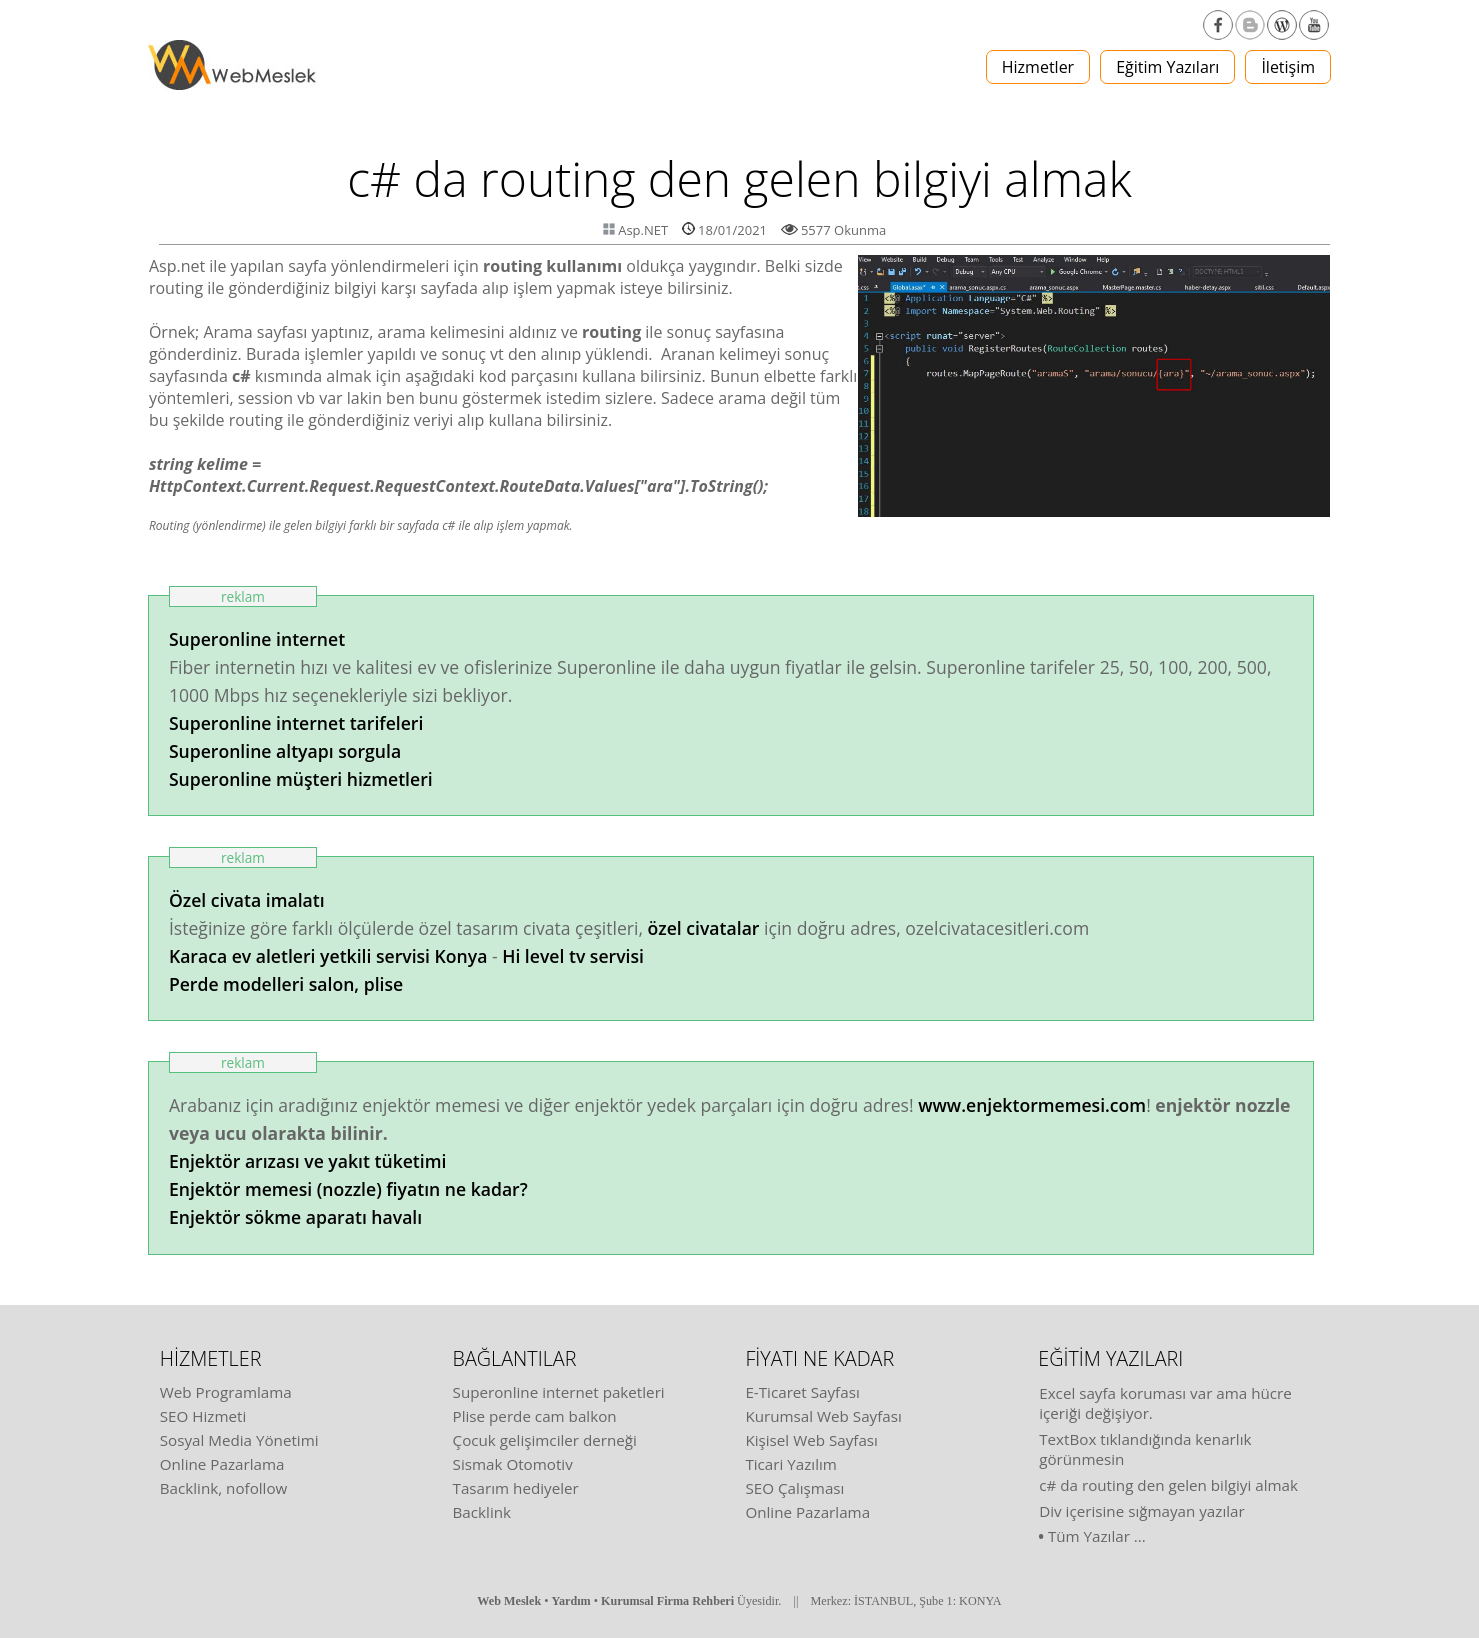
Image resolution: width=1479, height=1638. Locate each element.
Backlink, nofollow (224, 1488)
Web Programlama (226, 1392)
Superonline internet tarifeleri (296, 723)
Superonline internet (257, 639)
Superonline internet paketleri (559, 1392)
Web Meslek (509, 1601)
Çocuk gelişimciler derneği (545, 1440)
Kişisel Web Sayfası (811, 1440)
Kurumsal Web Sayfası (823, 1416)
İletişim (1288, 67)
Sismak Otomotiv (513, 1464)
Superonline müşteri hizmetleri (301, 779)
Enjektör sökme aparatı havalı (295, 1217)
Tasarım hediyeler (516, 1488)
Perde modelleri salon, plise (286, 984)
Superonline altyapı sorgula (285, 751)
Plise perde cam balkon (535, 1416)
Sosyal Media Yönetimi (239, 1440)
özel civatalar (704, 928)
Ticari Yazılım (791, 1464)
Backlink (482, 1512)
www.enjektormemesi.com (1032, 1105)
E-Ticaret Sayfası (802, 1392)
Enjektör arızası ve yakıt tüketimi (308, 1161)
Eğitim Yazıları (1167, 67)
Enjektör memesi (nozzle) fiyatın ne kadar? (348, 1189)
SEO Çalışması (794, 1488)
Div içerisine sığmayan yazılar (1142, 1511)
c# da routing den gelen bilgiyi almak (1168, 1485)
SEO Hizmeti (203, 1416)
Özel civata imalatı (247, 900)
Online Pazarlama (222, 1464)
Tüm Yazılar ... (1097, 1536)
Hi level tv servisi (573, 956)
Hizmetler (1038, 67)
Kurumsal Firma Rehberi (667, 1601)
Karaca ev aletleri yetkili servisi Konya (328, 956)
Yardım (571, 1601)
